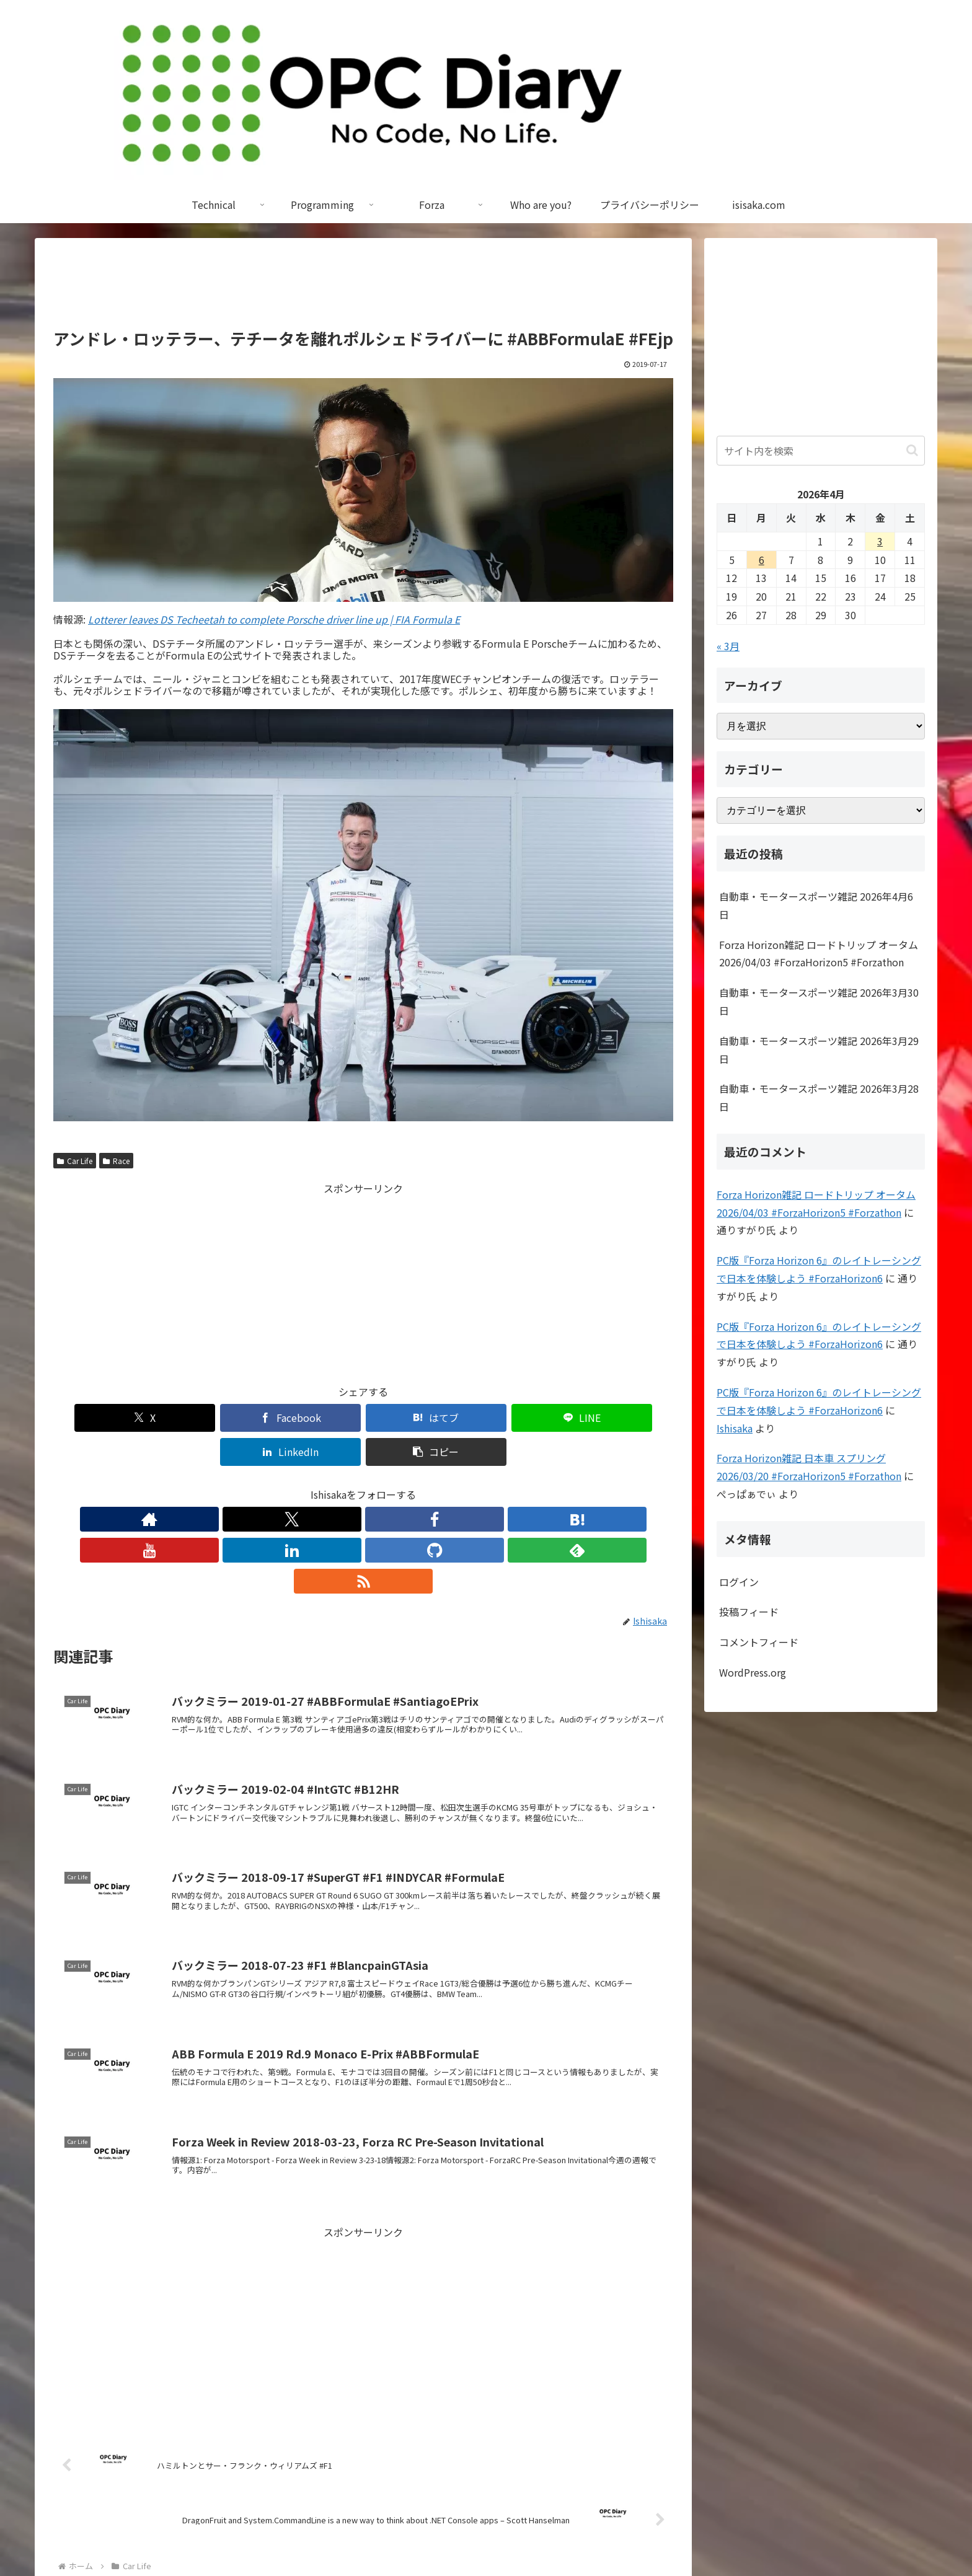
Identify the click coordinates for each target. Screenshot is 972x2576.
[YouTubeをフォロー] (363, 1485)
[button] (623, 1418)
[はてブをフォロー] (334, 1485)
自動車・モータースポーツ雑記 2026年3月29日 (819, 1049)
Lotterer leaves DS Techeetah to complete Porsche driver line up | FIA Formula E (274, 619)
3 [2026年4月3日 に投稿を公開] (880, 541)
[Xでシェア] (102, 1418)
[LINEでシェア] (415, 1418)
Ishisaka (735, 1428)
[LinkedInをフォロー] (391, 1485)
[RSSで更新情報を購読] (477, 1485)
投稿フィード (749, 1611)
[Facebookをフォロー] (306, 1485)
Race (116, 1160)
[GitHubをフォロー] (420, 1485)
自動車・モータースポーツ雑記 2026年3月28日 (819, 1097)
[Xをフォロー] (277, 1485)
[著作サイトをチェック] (249, 1485)
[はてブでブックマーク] (311, 1418)
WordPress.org (752, 1672)
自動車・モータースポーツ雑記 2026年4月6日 (816, 905)
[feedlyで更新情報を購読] (448, 1485)
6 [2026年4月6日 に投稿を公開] (761, 559)
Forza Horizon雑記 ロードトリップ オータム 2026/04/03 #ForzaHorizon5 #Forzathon (818, 953)
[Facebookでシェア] (207, 1418)
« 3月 (728, 645)
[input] (821, 450)
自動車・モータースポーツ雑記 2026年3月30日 (819, 1001)
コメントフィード (758, 1641)
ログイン (739, 1581)
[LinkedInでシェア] (519, 1418)
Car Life (74, 1160)
